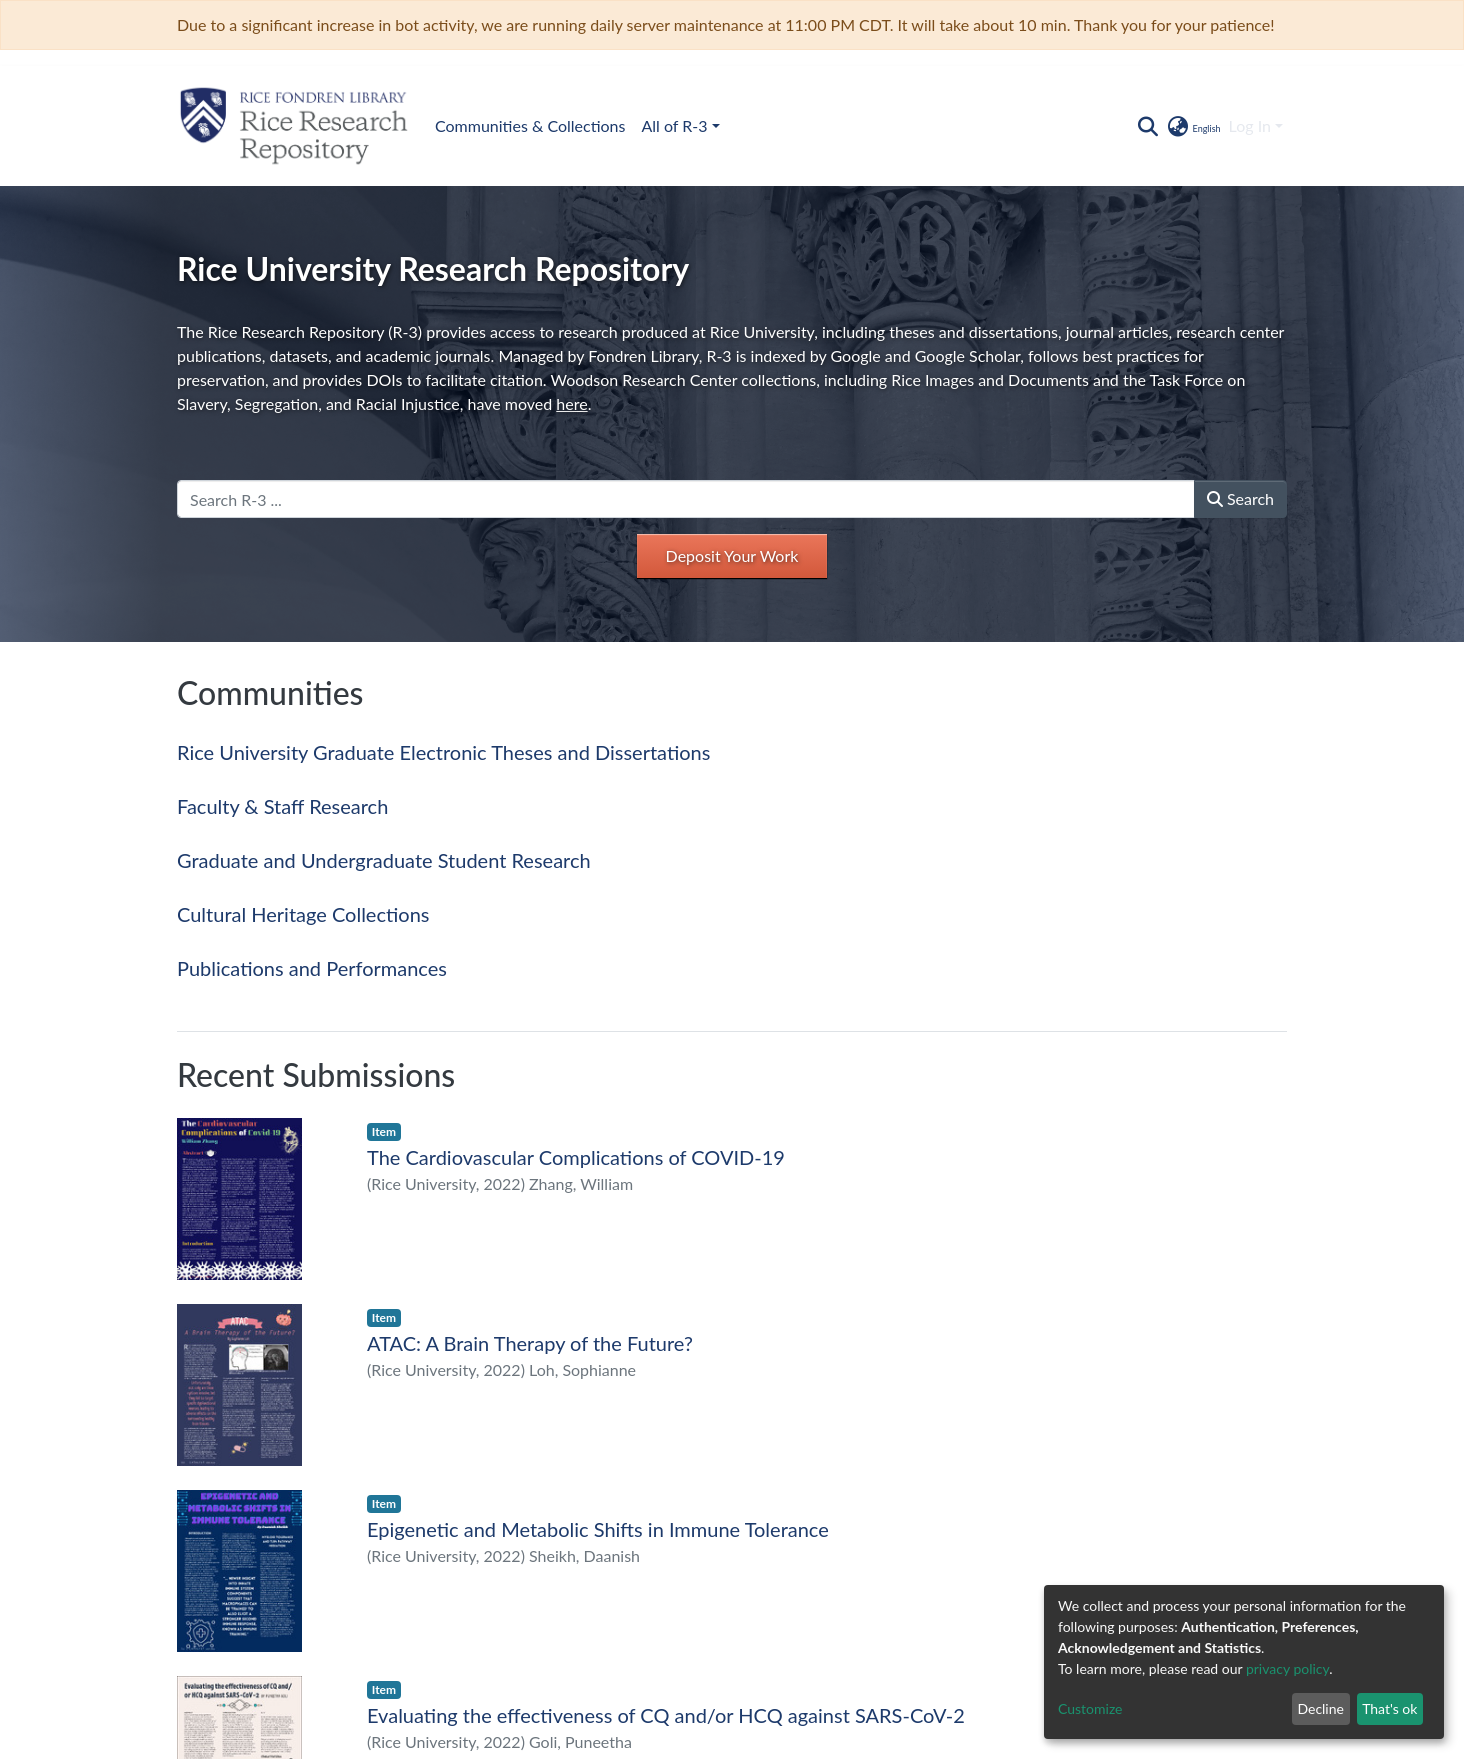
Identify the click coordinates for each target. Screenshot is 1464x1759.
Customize (1090, 1708)
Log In (1250, 125)
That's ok (1389, 1708)
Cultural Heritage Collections (303, 914)
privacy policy (1287, 1668)
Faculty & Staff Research (282, 806)
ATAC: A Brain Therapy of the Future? (530, 1343)
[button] (1192, 126)
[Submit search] (1147, 126)
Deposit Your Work (732, 555)
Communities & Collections (530, 125)
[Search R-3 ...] (686, 499)
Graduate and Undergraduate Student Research (384, 860)
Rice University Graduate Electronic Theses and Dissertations (443, 752)
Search (1240, 498)
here (571, 403)
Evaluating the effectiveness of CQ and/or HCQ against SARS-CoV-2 (666, 1715)
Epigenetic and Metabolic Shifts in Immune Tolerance (598, 1529)
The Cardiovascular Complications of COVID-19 (576, 1157)
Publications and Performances (312, 968)
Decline (1320, 1708)
